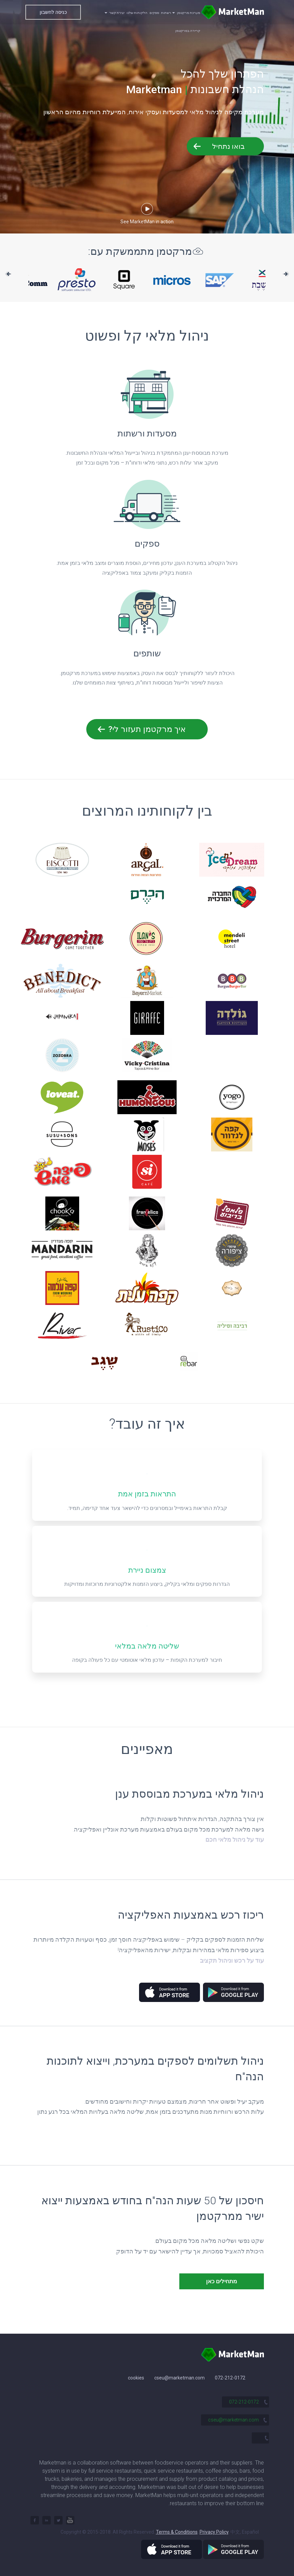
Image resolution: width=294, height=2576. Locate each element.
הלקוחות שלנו (137, 13)
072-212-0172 (230, 2377)
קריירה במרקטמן (187, 31)
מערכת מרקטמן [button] (186, 13)
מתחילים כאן (221, 2281)
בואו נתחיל (228, 146)
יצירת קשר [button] (115, 13)
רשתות (166, 13)
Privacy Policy (214, 2532)
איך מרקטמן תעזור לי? (147, 729)
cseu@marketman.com (179, 2377)
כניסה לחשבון (53, 12)
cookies (136, 2377)
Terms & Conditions (177, 2532)
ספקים (154, 13)
